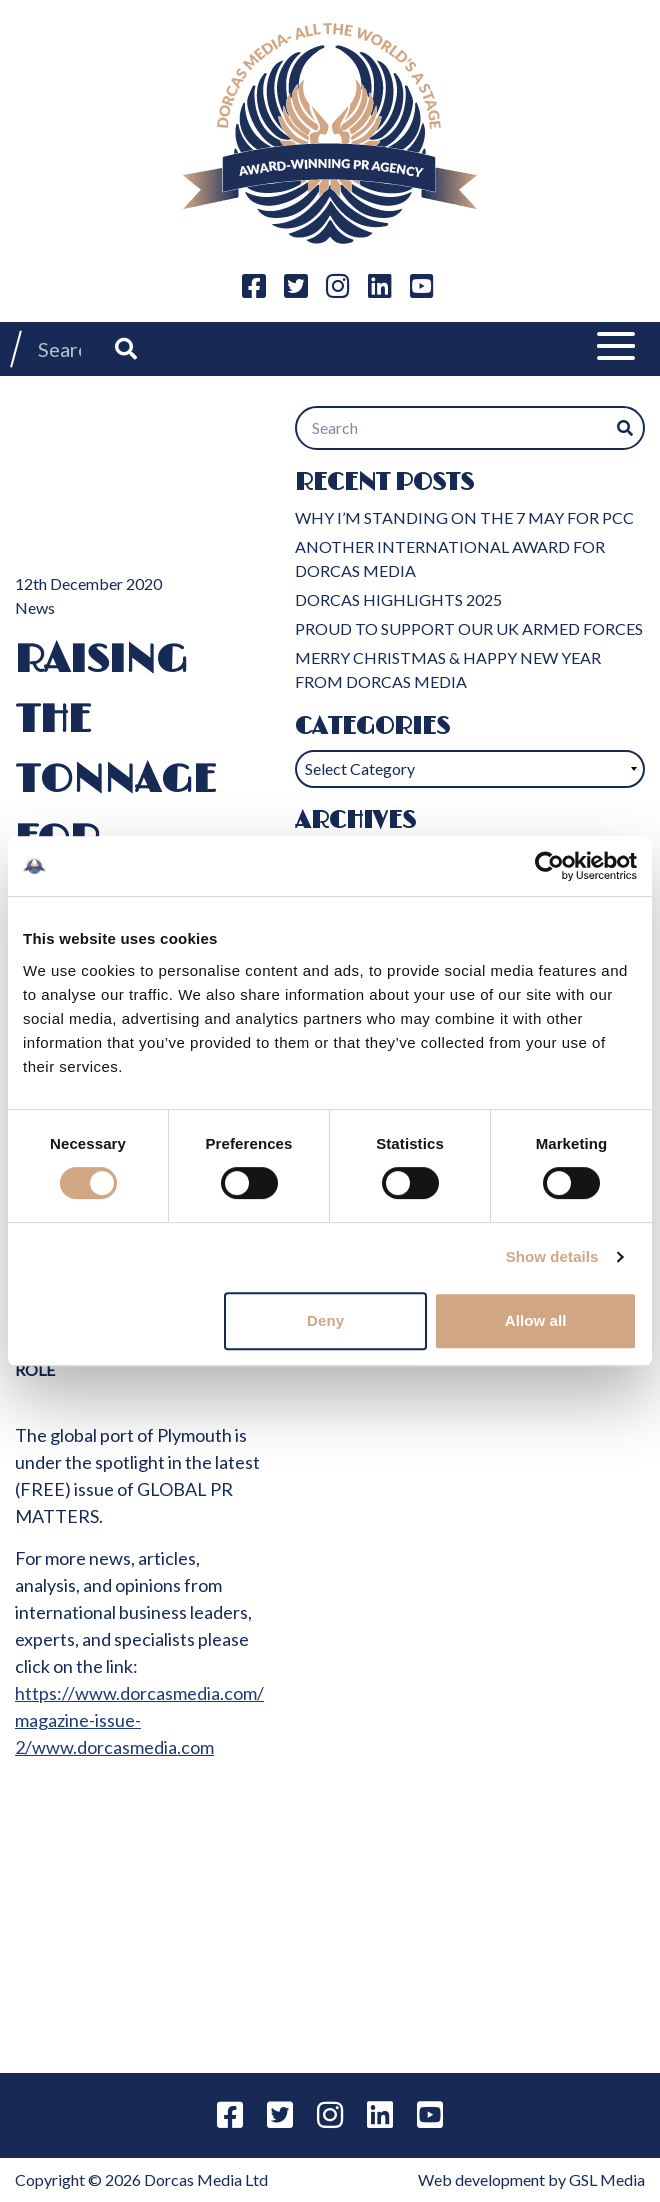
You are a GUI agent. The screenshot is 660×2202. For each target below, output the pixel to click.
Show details (552, 1256)
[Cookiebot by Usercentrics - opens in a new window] (549, 866)
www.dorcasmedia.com (123, 1747)
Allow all (536, 1320)
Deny (325, 1320)
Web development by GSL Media (531, 2179)
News (35, 607)
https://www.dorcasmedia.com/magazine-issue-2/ (139, 1720)
